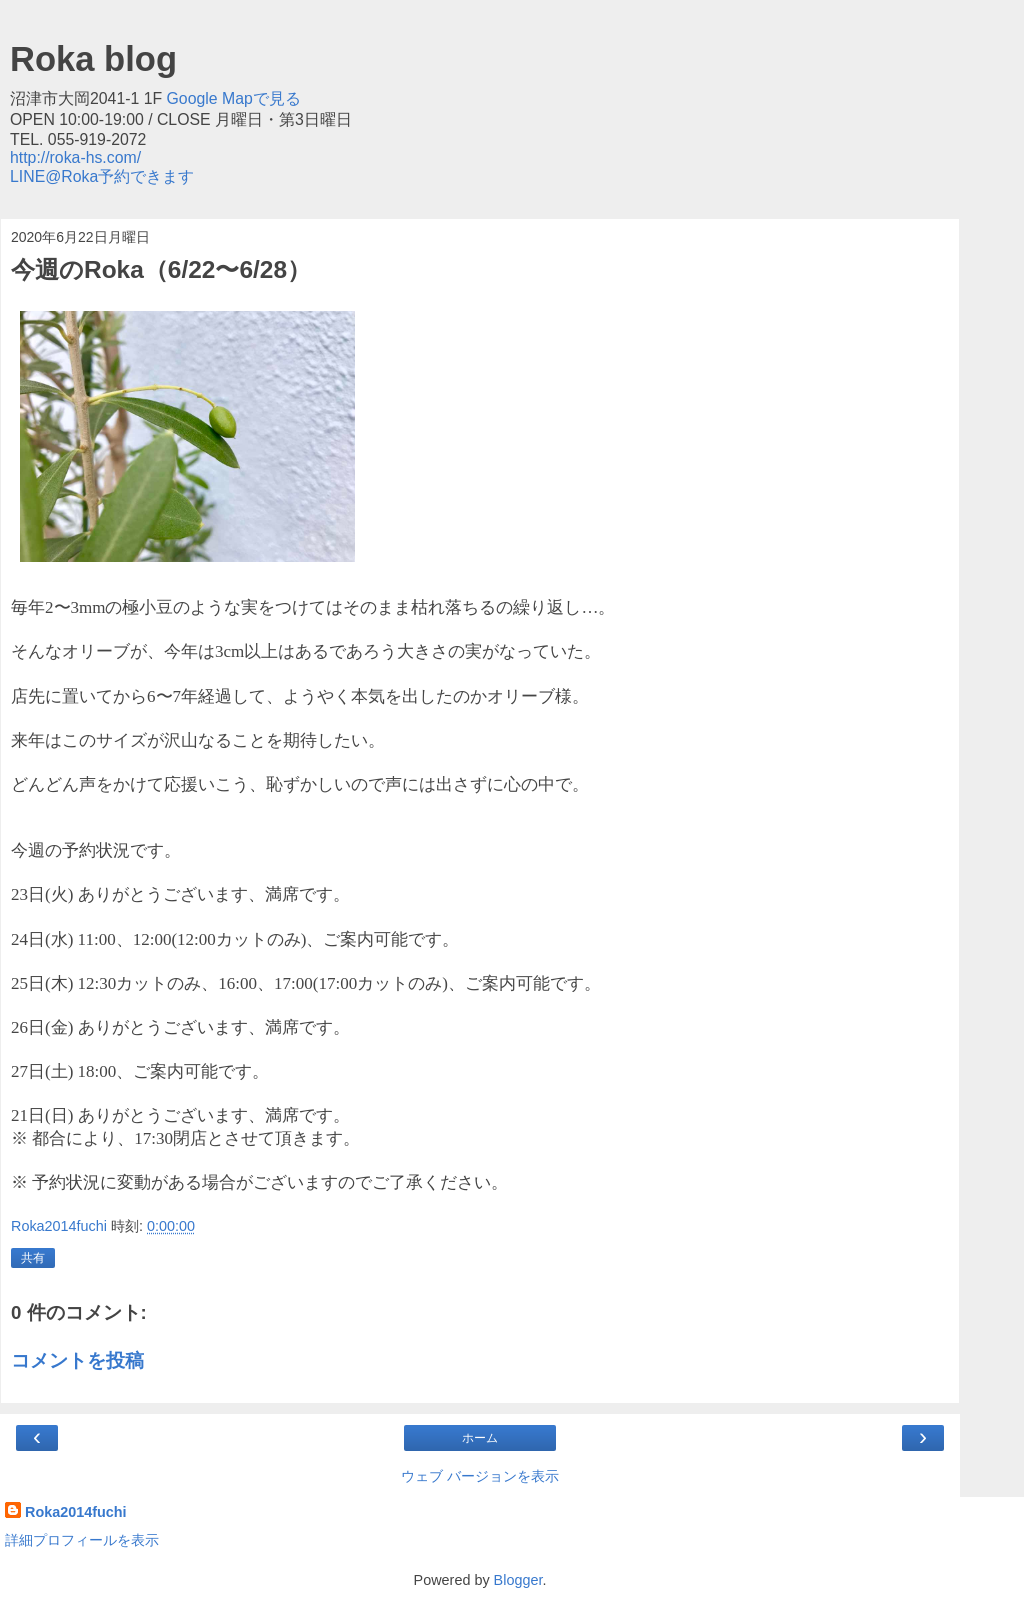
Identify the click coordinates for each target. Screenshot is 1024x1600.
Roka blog (93, 59)
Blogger (518, 1580)
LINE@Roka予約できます (102, 176)
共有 (33, 1258)
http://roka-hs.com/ (75, 157)
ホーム (480, 1438)
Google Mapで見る (234, 98)
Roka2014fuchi (76, 1512)
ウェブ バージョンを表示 (480, 1476)
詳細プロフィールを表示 (82, 1540)
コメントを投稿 (77, 1360)
